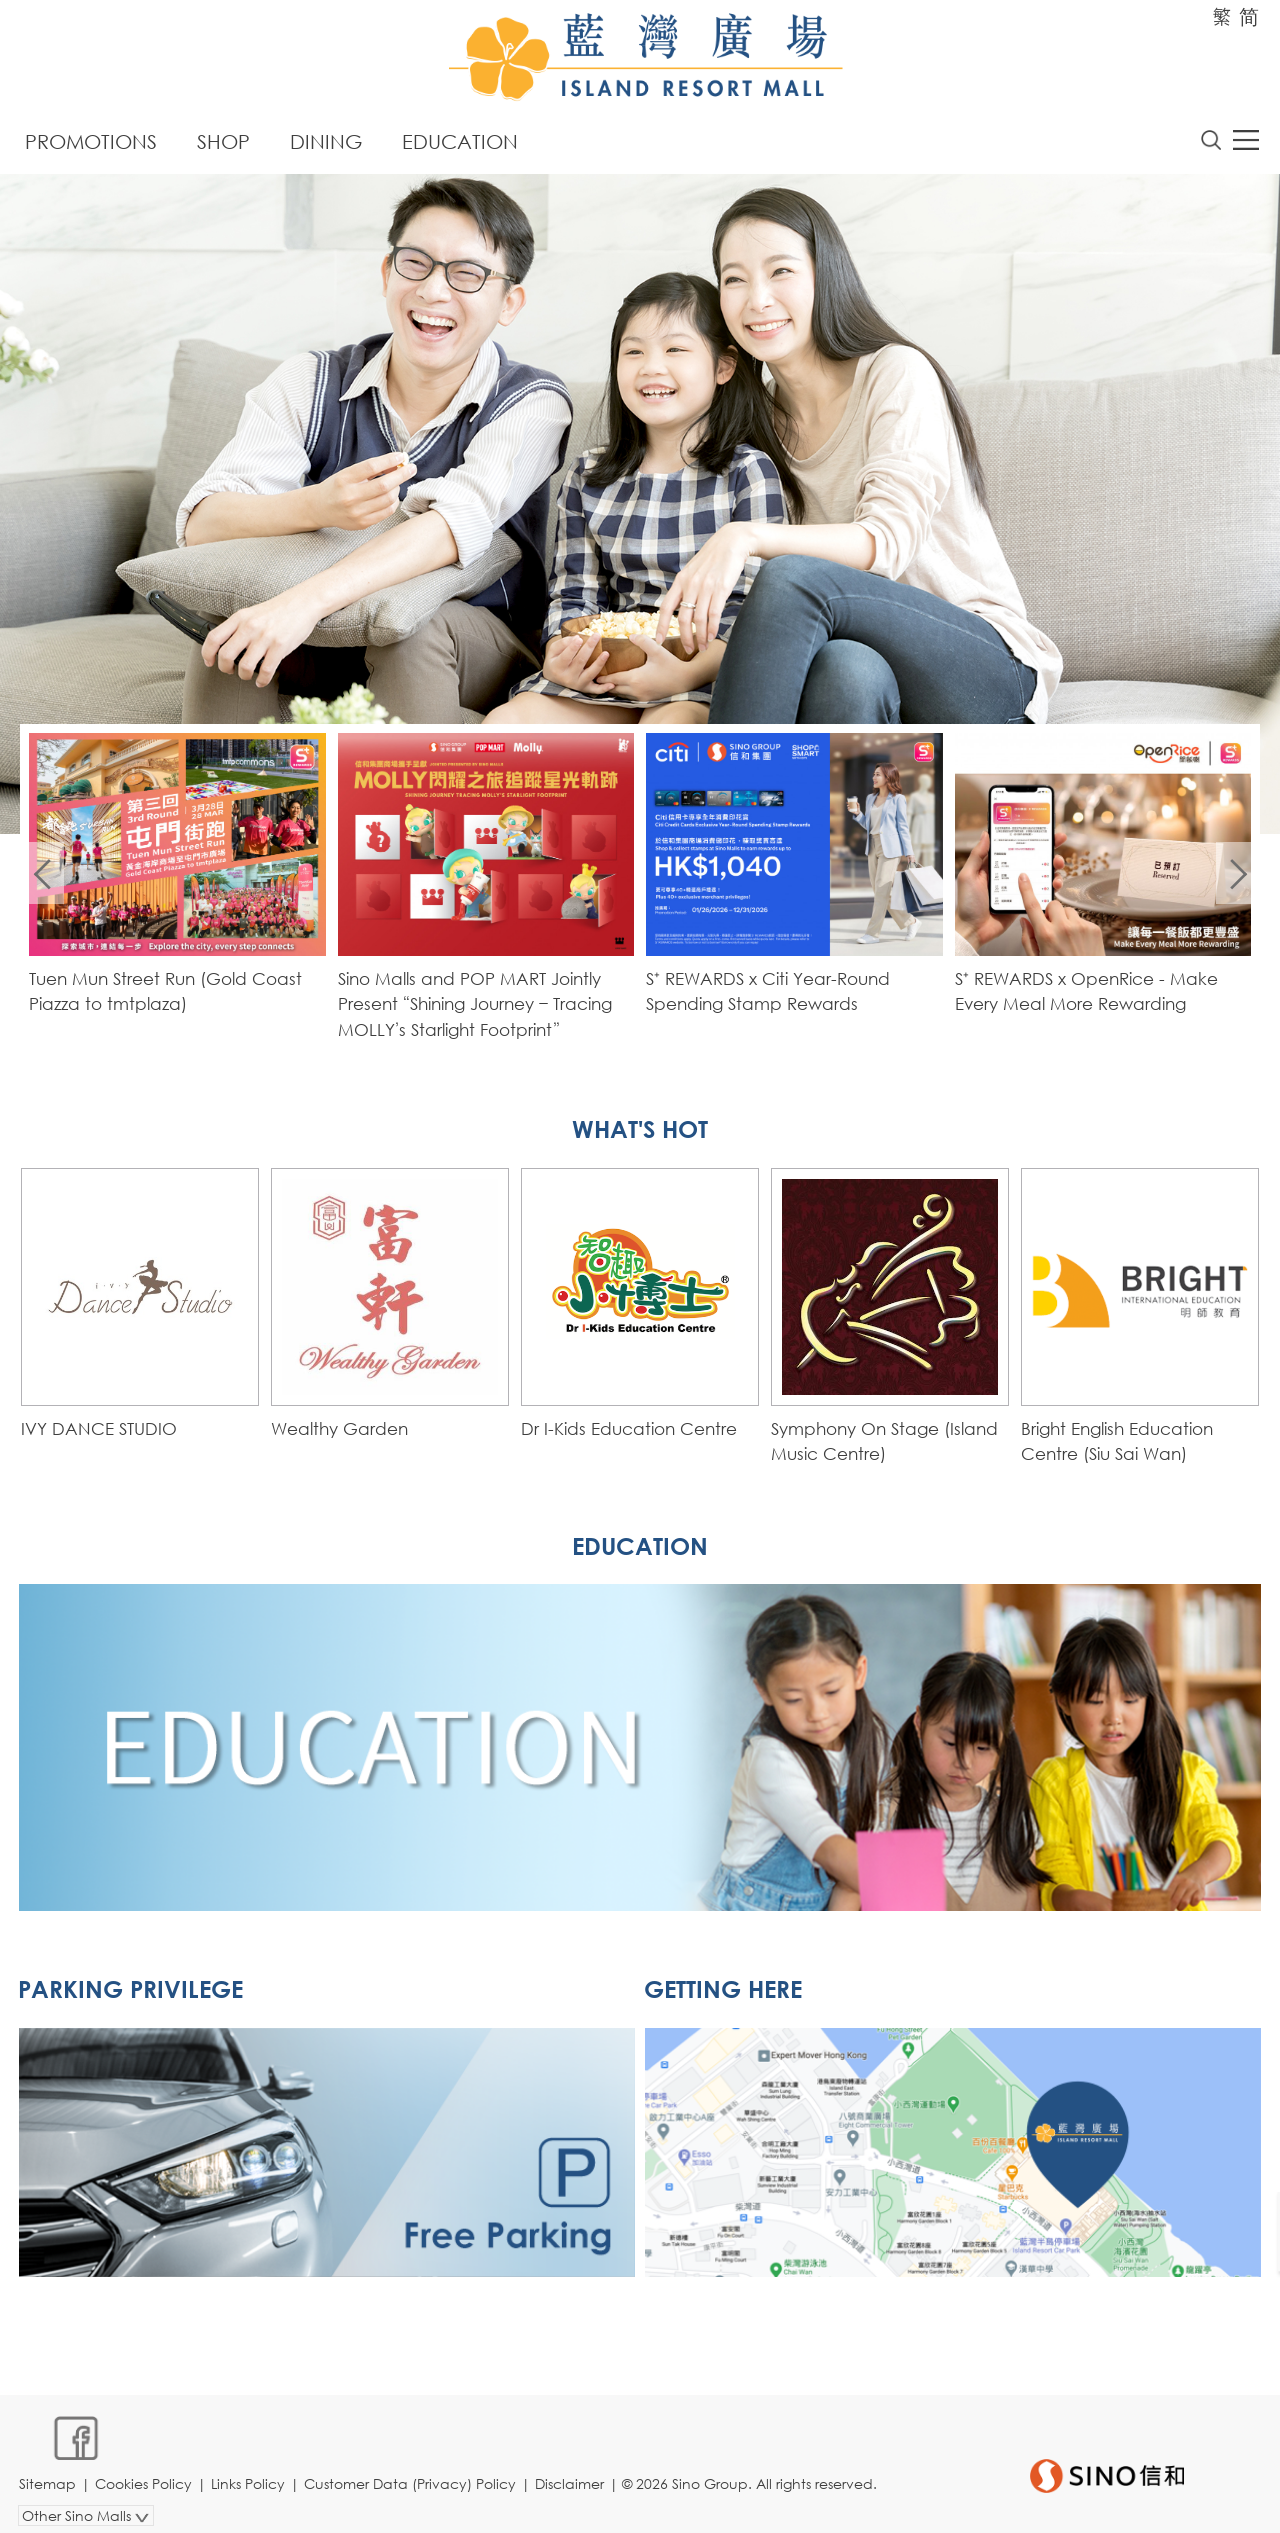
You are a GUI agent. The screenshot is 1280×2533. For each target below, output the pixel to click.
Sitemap (49, 2469)
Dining (326, 142)
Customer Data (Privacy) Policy (412, 2469)
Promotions (91, 142)
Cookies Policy (145, 2469)
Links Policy (250, 2469)
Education (460, 142)
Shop (223, 142)
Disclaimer (571, 2469)
